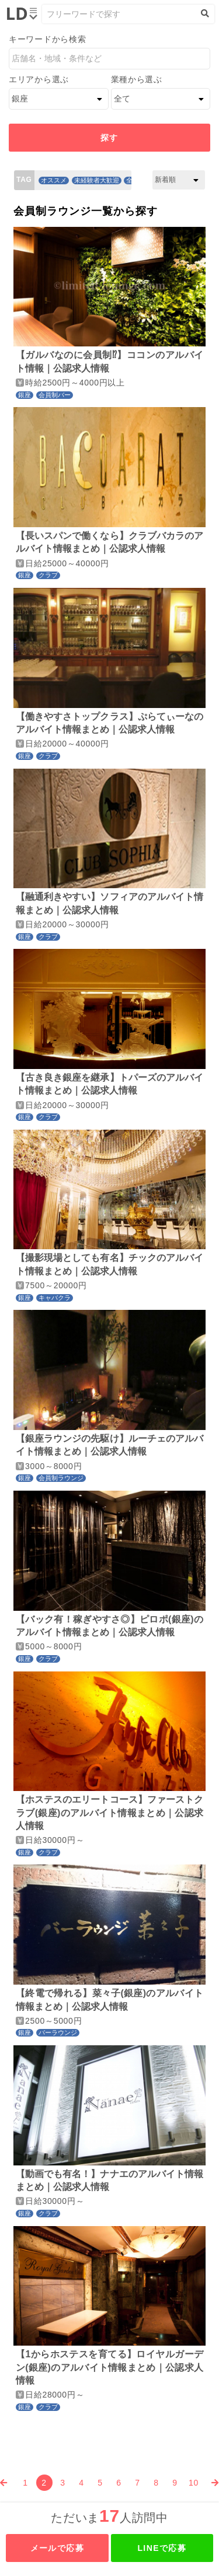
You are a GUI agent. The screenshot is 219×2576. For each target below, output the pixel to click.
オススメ (54, 180)
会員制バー (55, 394)
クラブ (48, 575)
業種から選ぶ (136, 79)
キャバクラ (55, 1297)
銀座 (24, 394)
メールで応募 (57, 2548)
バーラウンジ (58, 2032)
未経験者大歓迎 (96, 180)
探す (109, 137)
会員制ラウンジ (61, 1477)
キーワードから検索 (47, 39)
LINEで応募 (161, 2548)
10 (194, 2482)
